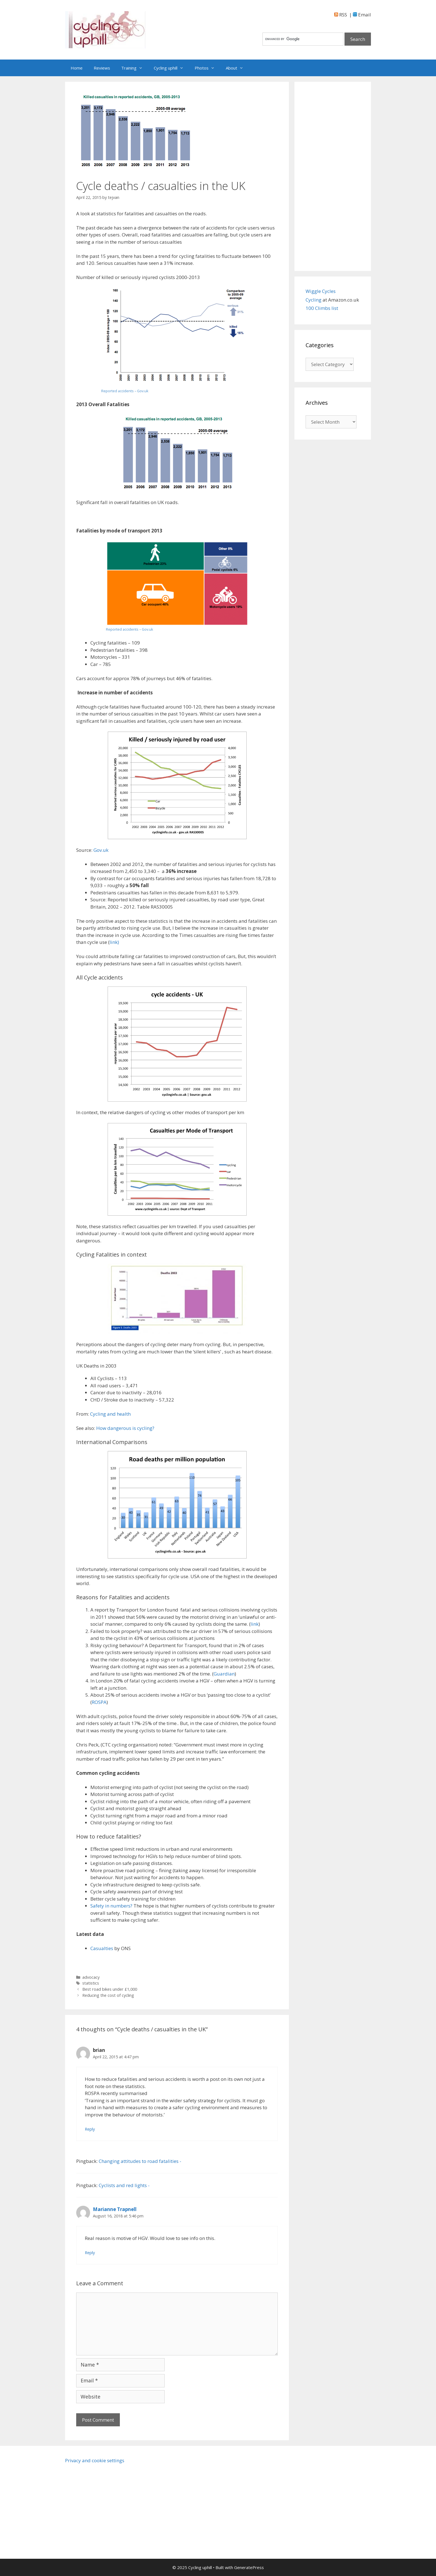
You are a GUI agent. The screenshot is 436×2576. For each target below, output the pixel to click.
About (237, 68)
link (255, 1624)
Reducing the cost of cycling (108, 1995)
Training (134, 68)
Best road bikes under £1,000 (109, 1989)
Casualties (101, 1948)
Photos (207, 68)
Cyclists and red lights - (124, 2185)
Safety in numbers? (111, 1906)
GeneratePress (249, 2567)
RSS (340, 14)
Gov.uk (100, 850)
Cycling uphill (171, 68)
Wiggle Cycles (321, 291)
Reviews (102, 68)
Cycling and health (110, 1414)
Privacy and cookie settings (94, 2460)
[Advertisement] (333, 176)
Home (77, 68)
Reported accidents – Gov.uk (124, 390)
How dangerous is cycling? (125, 1428)
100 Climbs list (322, 308)
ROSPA (99, 1702)
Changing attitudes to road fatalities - (140, 2161)
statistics (90, 1983)
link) (114, 942)
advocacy (91, 1977)
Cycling (314, 300)
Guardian (224, 1674)
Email (362, 14)
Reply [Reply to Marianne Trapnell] (90, 2252)
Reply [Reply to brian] (90, 2129)
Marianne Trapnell (115, 2209)
